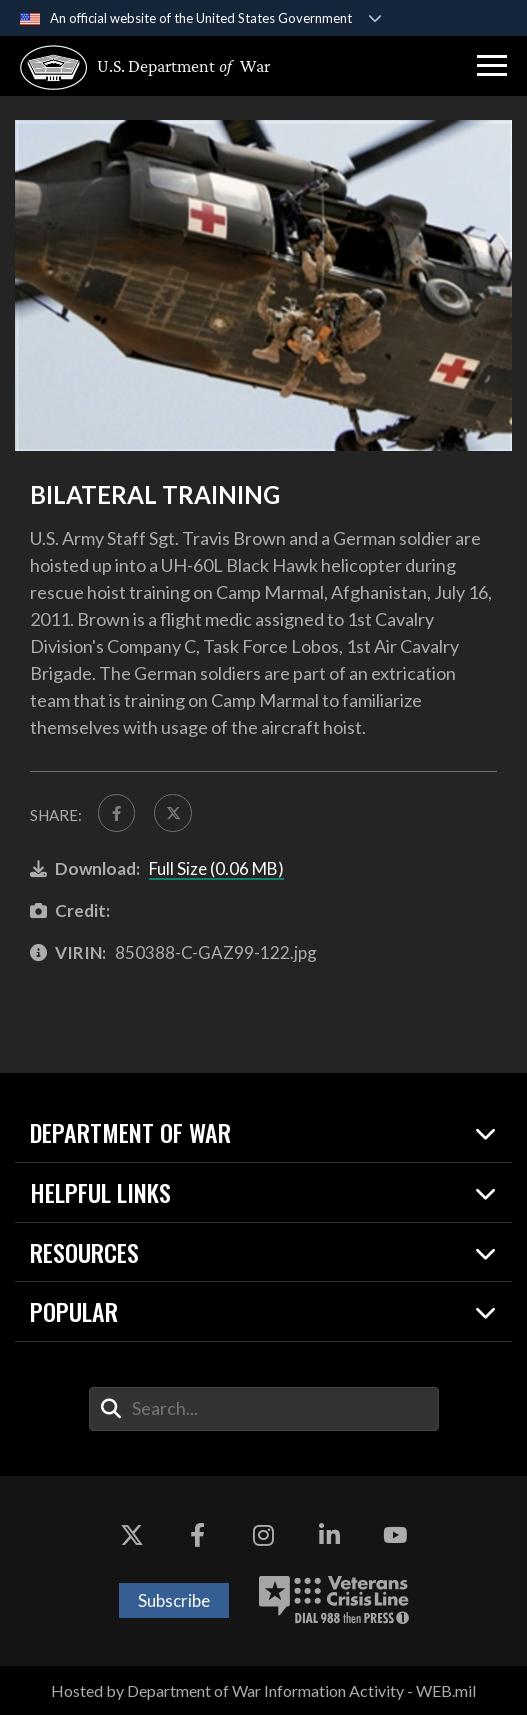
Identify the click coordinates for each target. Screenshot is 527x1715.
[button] (492, 66)
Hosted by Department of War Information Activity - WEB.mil (263, 1690)
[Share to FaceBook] (116, 812)
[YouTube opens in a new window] (395, 1536)
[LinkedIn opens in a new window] (329, 1536)
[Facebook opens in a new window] (198, 1536)
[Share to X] (172, 812)
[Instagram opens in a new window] (264, 1536)
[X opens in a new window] (132, 1536)
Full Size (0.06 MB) (216, 868)
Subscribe (174, 1600)
